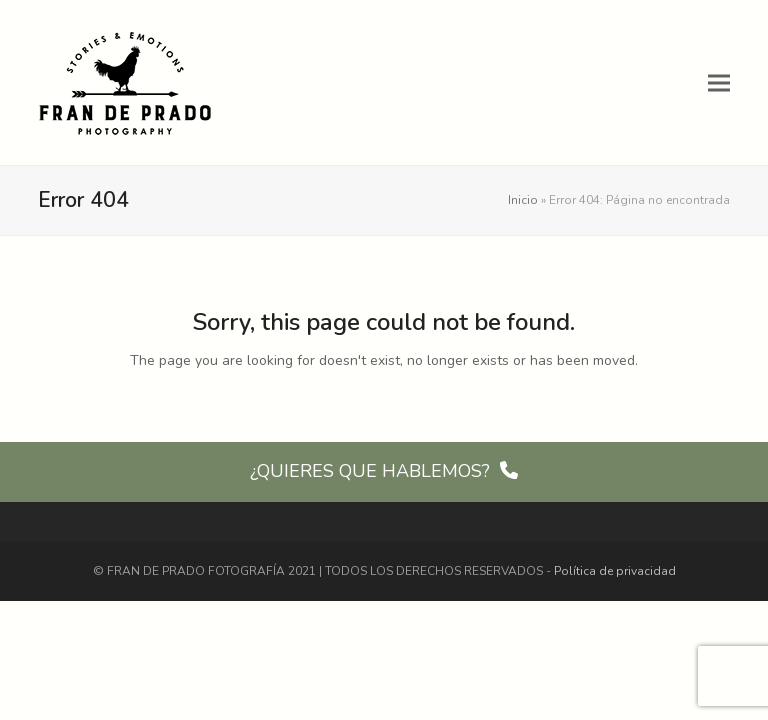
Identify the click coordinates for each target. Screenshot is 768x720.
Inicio (523, 200)
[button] (719, 82)
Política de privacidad (615, 571)
